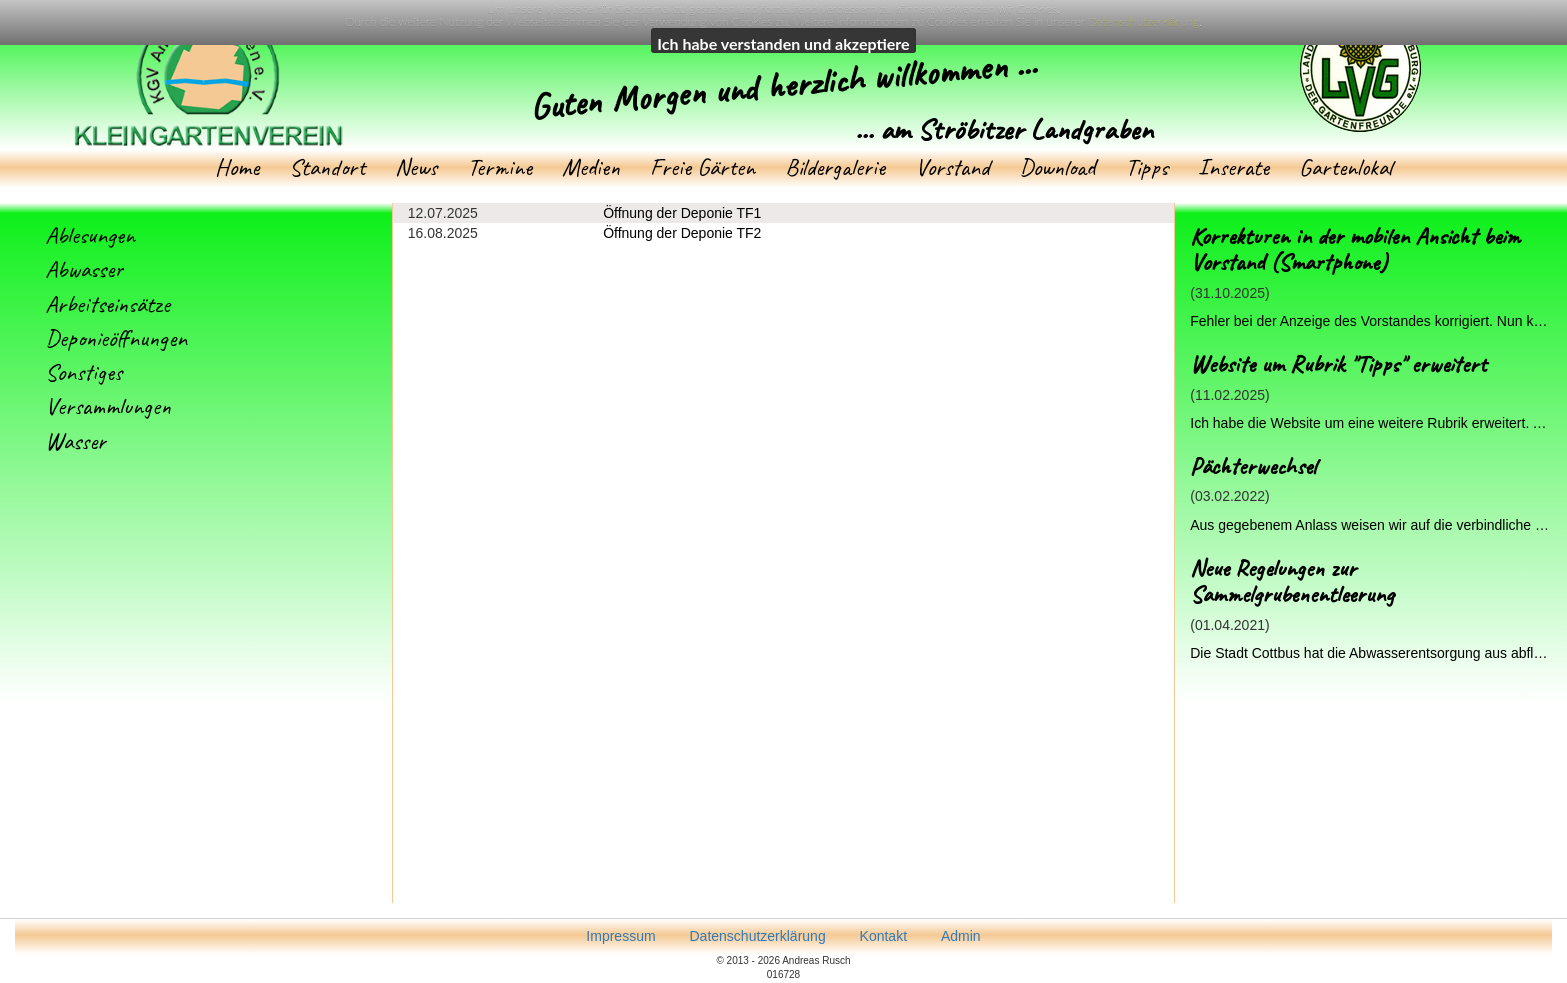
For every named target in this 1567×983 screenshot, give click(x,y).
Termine (499, 167)
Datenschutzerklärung (1143, 21)
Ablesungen (90, 235)
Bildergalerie (835, 167)
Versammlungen (108, 406)
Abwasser (84, 269)
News (416, 167)
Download (1057, 167)
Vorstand (952, 167)
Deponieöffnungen (116, 338)
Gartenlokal (1345, 167)
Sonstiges (83, 372)
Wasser (75, 441)
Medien (591, 167)
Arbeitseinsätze (107, 304)
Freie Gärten (702, 167)
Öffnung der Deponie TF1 (682, 213)
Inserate (1233, 167)
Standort (327, 167)
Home (237, 167)
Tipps (1146, 167)
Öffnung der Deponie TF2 (682, 233)
